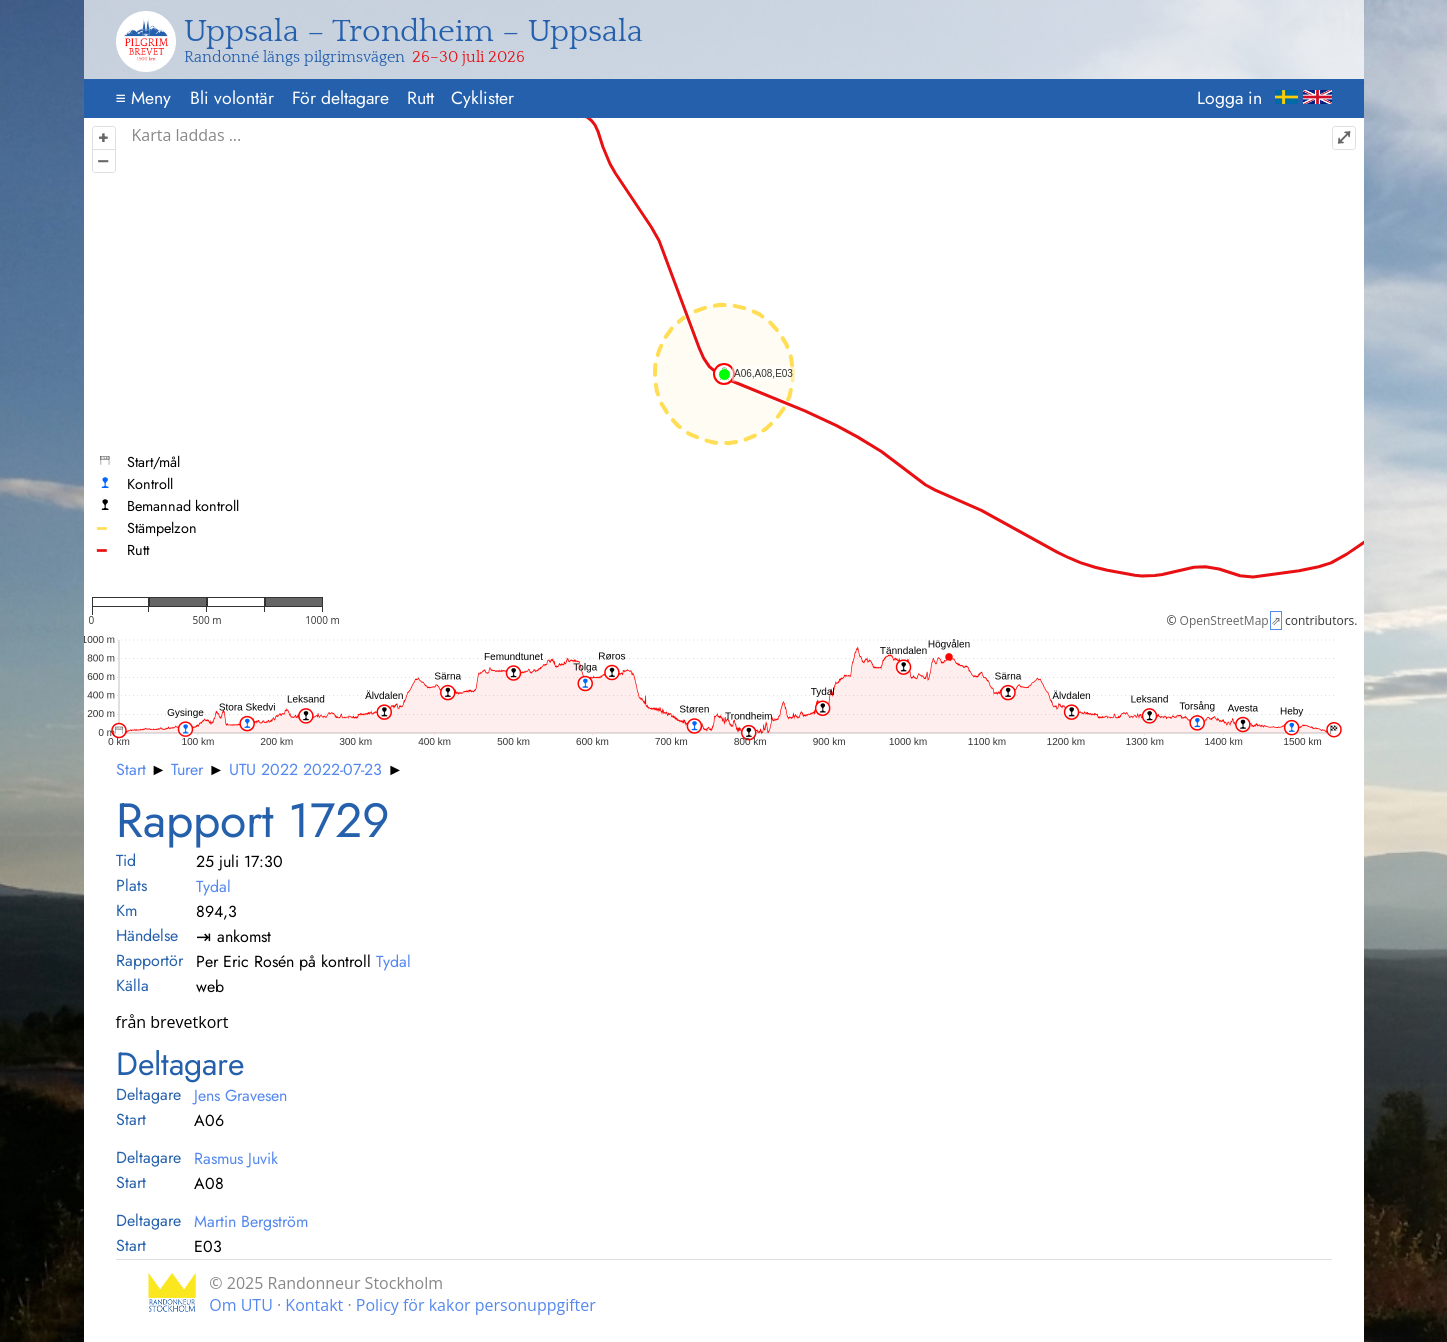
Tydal (213, 886)
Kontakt (314, 1305)
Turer (187, 769)
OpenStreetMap (1224, 620)
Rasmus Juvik (236, 1158)
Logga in (1229, 98)
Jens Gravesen (240, 1095)
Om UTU (241, 1305)
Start (131, 769)
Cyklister (482, 98)
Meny (142, 98)
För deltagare (340, 98)
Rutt (420, 98)
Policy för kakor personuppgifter (476, 1305)
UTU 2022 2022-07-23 (305, 769)
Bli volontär (232, 98)
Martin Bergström (251, 1221)
